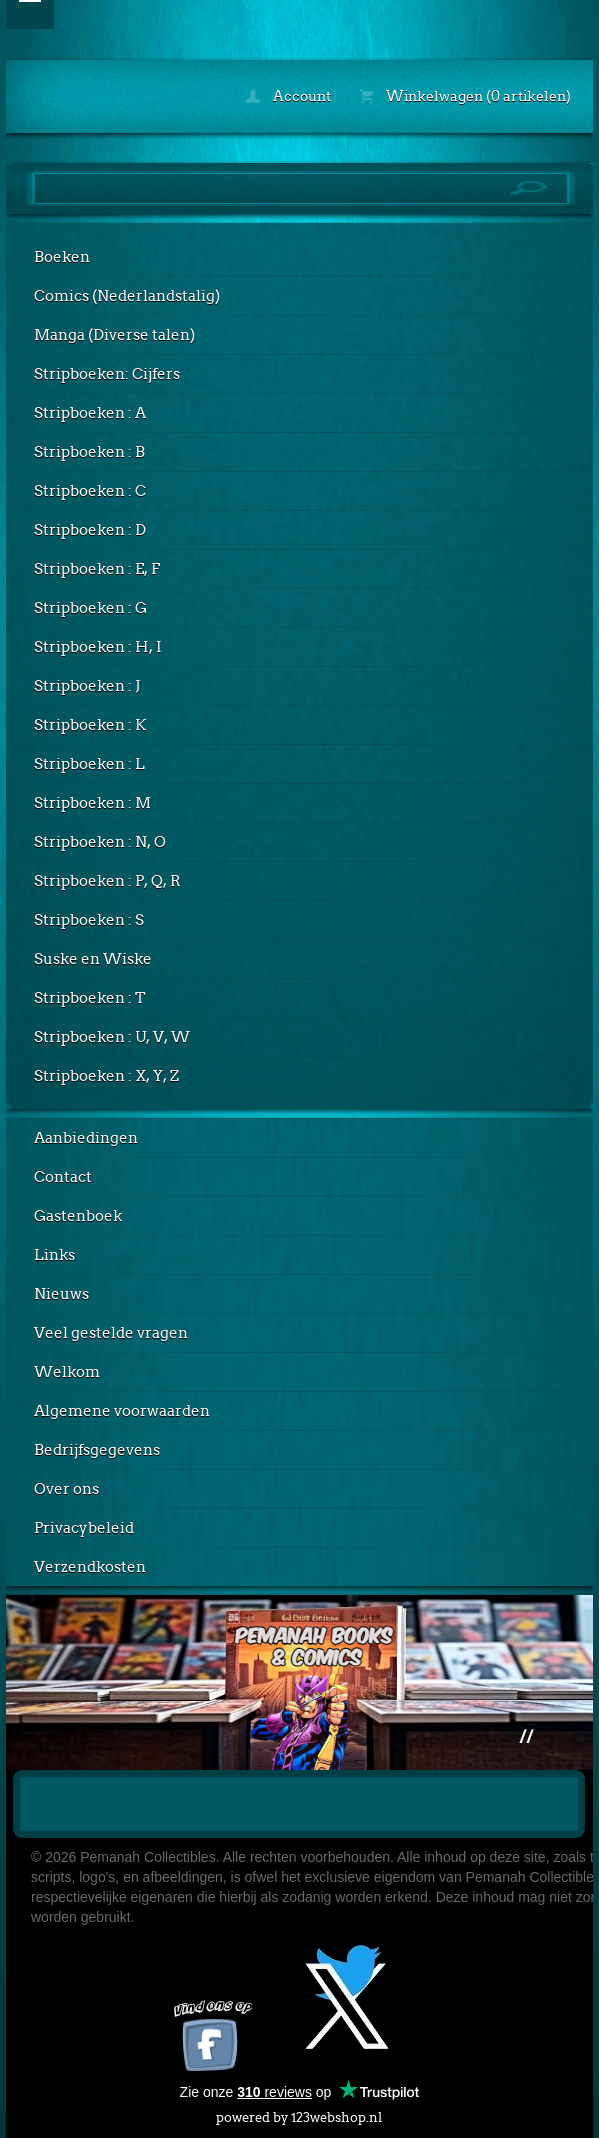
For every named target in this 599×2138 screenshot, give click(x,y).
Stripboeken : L (89, 764)
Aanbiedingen (86, 1138)
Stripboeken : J (87, 686)
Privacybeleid (84, 1528)
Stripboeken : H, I (98, 647)
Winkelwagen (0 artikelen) (465, 96)
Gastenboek (78, 1216)
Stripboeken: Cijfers (107, 374)
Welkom (67, 1372)
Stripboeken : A (90, 413)
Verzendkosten (90, 1567)
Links (54, 1255)
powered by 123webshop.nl (299, 2113)
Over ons (66, 1489)
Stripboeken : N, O (100, 842)
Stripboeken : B (89, 452)
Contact (63, 1177)
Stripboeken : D (90, 530)
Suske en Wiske (93, 959)
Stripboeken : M (92, 803)
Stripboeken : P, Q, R (107, 881)
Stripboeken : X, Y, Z (106, 1076)
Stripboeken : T (90, 998)
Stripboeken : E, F (97, 569)
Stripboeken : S (89, 920)
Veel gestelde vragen (111, 1333)
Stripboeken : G (90, 608)
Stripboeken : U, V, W (112, 1037)
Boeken (62, 257)
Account (288, 96)
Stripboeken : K (90, 725)
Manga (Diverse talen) (114, 335)
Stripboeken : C (90, 491)
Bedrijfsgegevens (97, 1450)
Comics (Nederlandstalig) (127, 296)
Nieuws (61, 1294)
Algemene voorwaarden (122, 1411)
